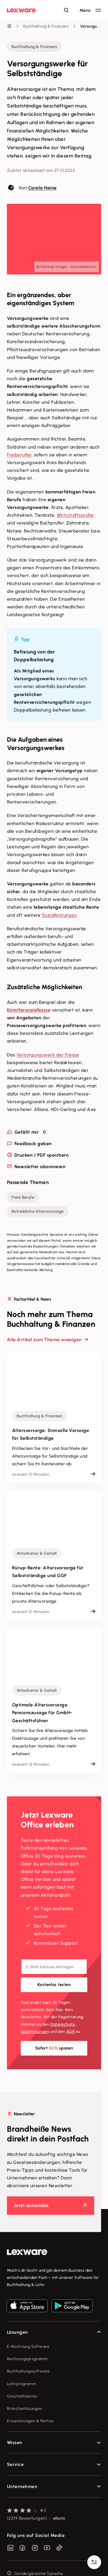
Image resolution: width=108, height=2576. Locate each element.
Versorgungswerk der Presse (47, 1055)
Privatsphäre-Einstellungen (32, 2567)
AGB (70, 2012)
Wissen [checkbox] (14, 2423)
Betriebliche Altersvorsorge (38, 1192)
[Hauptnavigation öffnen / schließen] (90, 10)
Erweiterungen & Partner (30, 2401)
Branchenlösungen (24, 2389)
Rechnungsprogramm (27, 2339)
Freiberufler (19, 454)
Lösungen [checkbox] (17, 2313)
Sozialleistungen (59, 915)
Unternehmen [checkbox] (22, 2467)
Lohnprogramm (21, 2364)
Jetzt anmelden (31, 2186)
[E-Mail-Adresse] (54, 1947)
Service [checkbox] (15, 2445)
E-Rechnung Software (28, 2327)
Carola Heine (42, 188)
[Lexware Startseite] (21, 10)
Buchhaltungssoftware (28, 2352)
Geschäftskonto (22, 2377)
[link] (54, 2233)
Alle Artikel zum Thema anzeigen (44, 1320)
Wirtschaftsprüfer (75, 515)
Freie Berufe (23, 1178)
